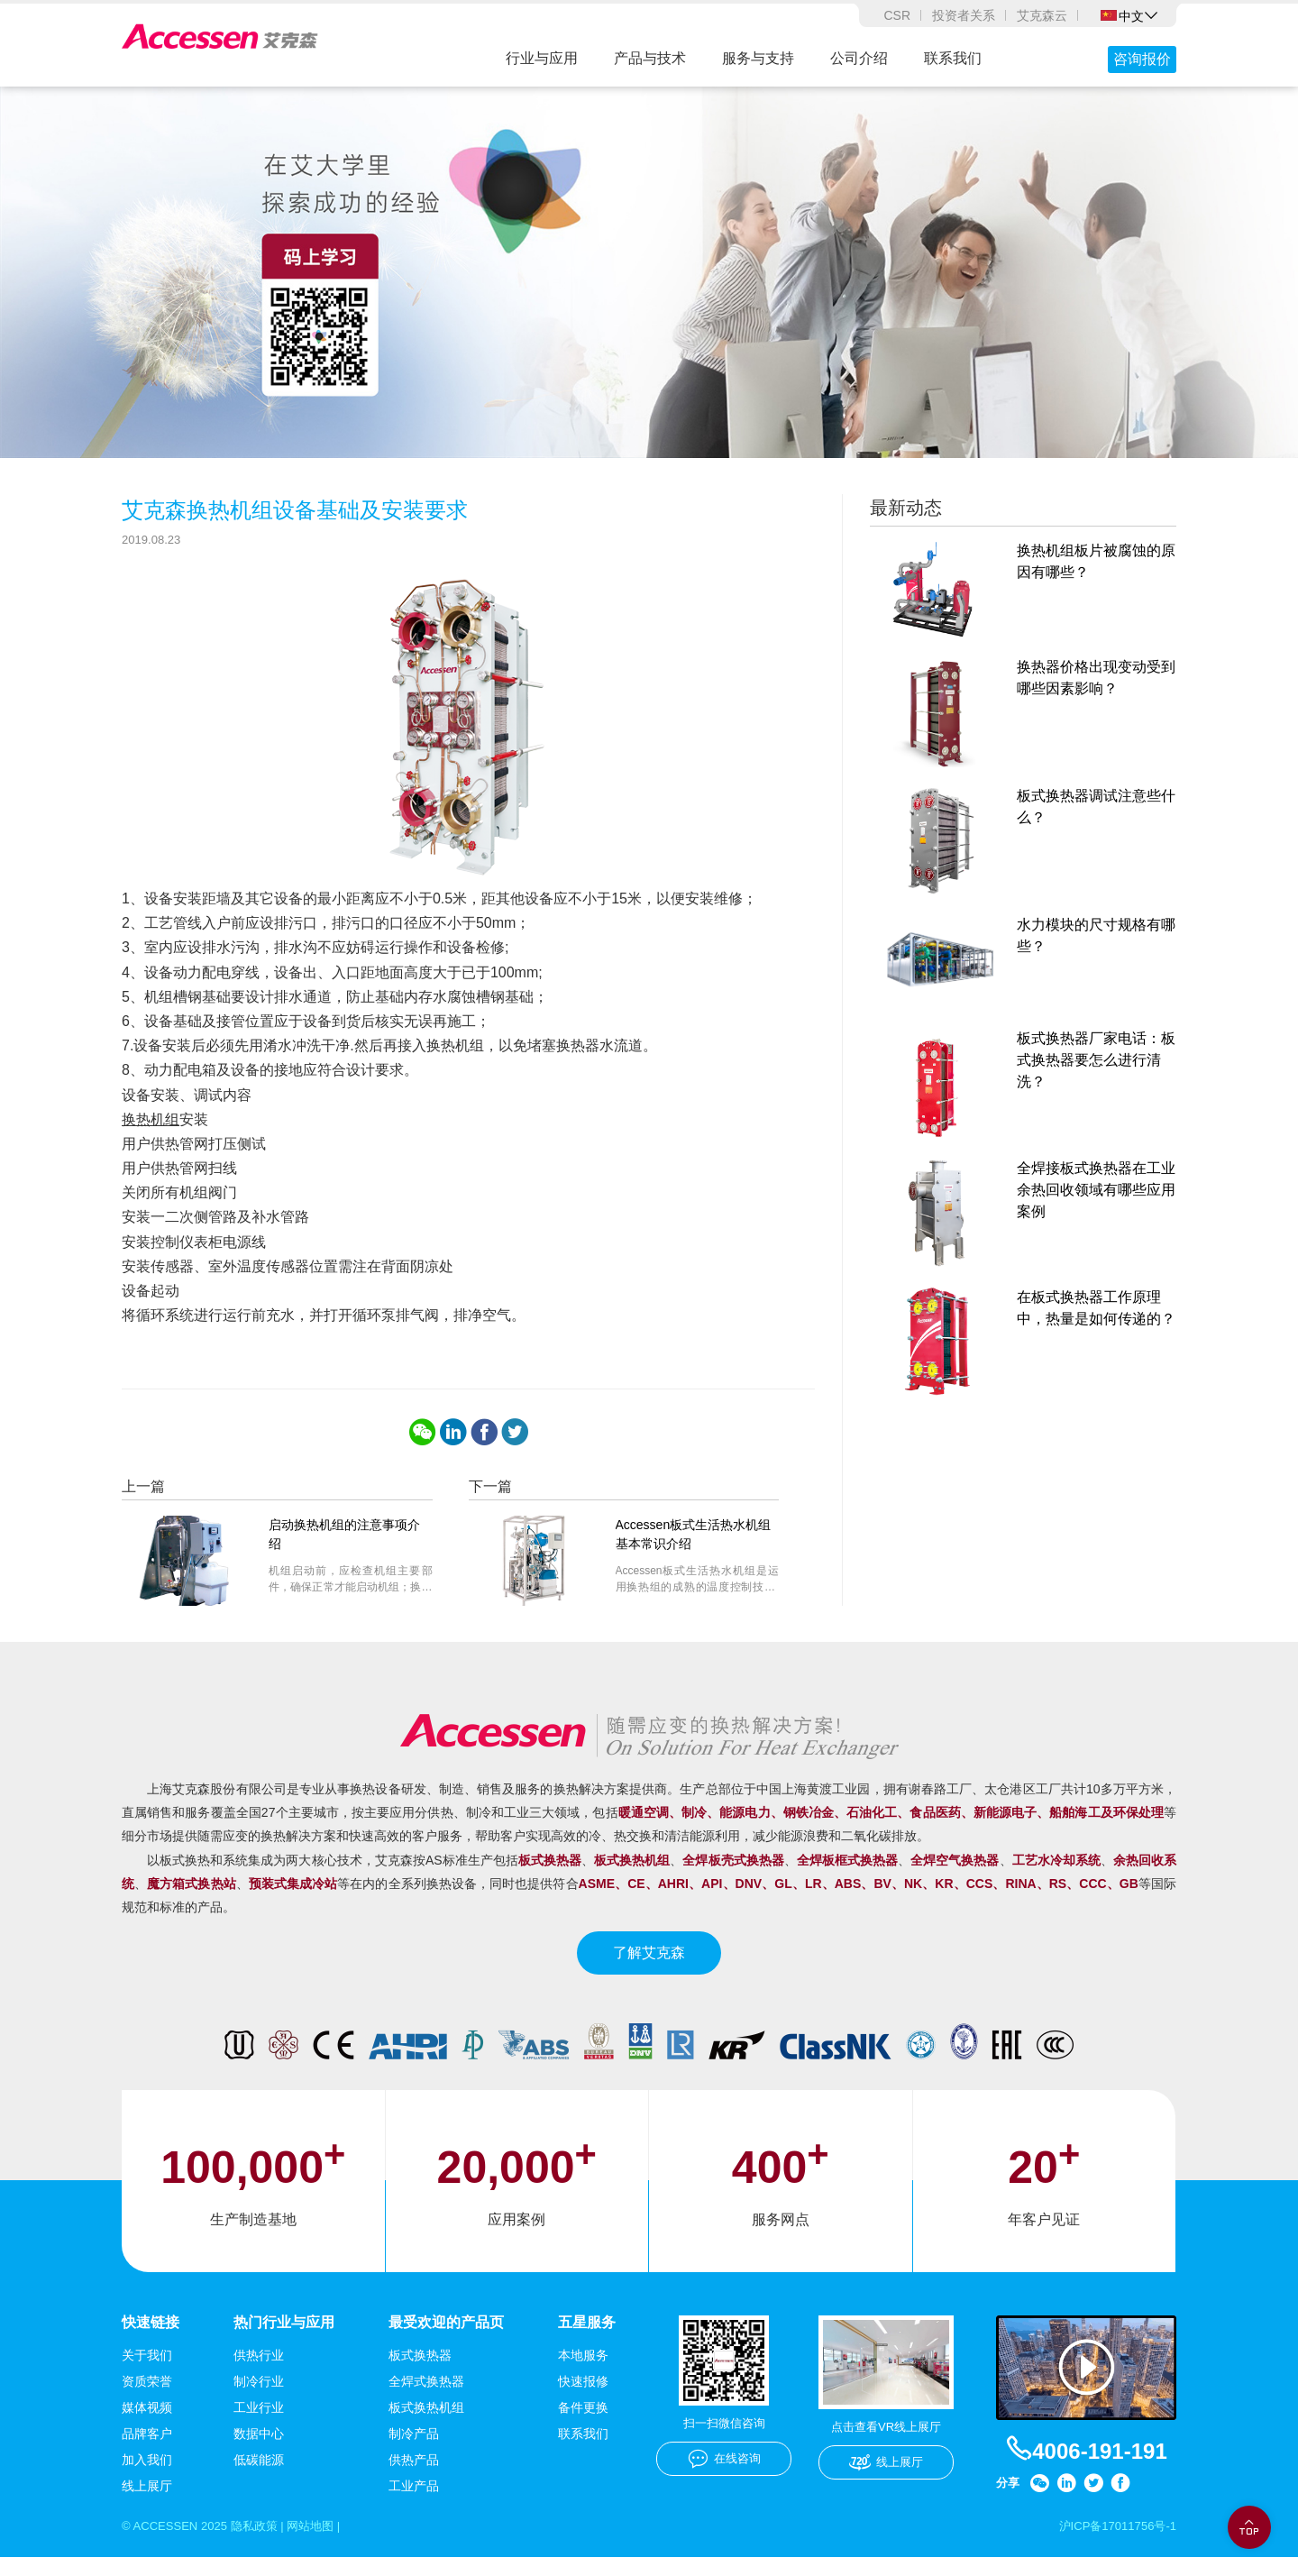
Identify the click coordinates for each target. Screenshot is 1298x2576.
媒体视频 (147, 2424)
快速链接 (150, 2339)
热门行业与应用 (283, 2339)
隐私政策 (263, 2543)
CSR (896, 15)
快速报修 (583, 2398)
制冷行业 (258, 2398)
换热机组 (150, 1135)
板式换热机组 (426, 2424)
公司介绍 (859, 58)
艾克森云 (1042, 15)
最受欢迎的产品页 (446, 2339)
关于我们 (147, 2372)
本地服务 (583, 2372)
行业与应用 (542, 58)
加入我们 (147, 2477)
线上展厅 (147, 2503)
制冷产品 (413, 2450)
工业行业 (258, 2424)
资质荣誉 (147, 2398)
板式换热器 (420, 2372)
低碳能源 (258, 2477)
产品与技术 (650, 58)
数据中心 (258, 2450)
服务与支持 (758, 58)
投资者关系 (963, 15)
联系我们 (953, 58)
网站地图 (324, 2543)
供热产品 (413, 2477)
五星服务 (587, 2339)
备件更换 (583, 2424)
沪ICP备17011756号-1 (1113, 2543)
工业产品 (413, 2503)
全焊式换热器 (426, 2398)
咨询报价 (1142, 59)
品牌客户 (147, 2450)
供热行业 (258, 2372)
